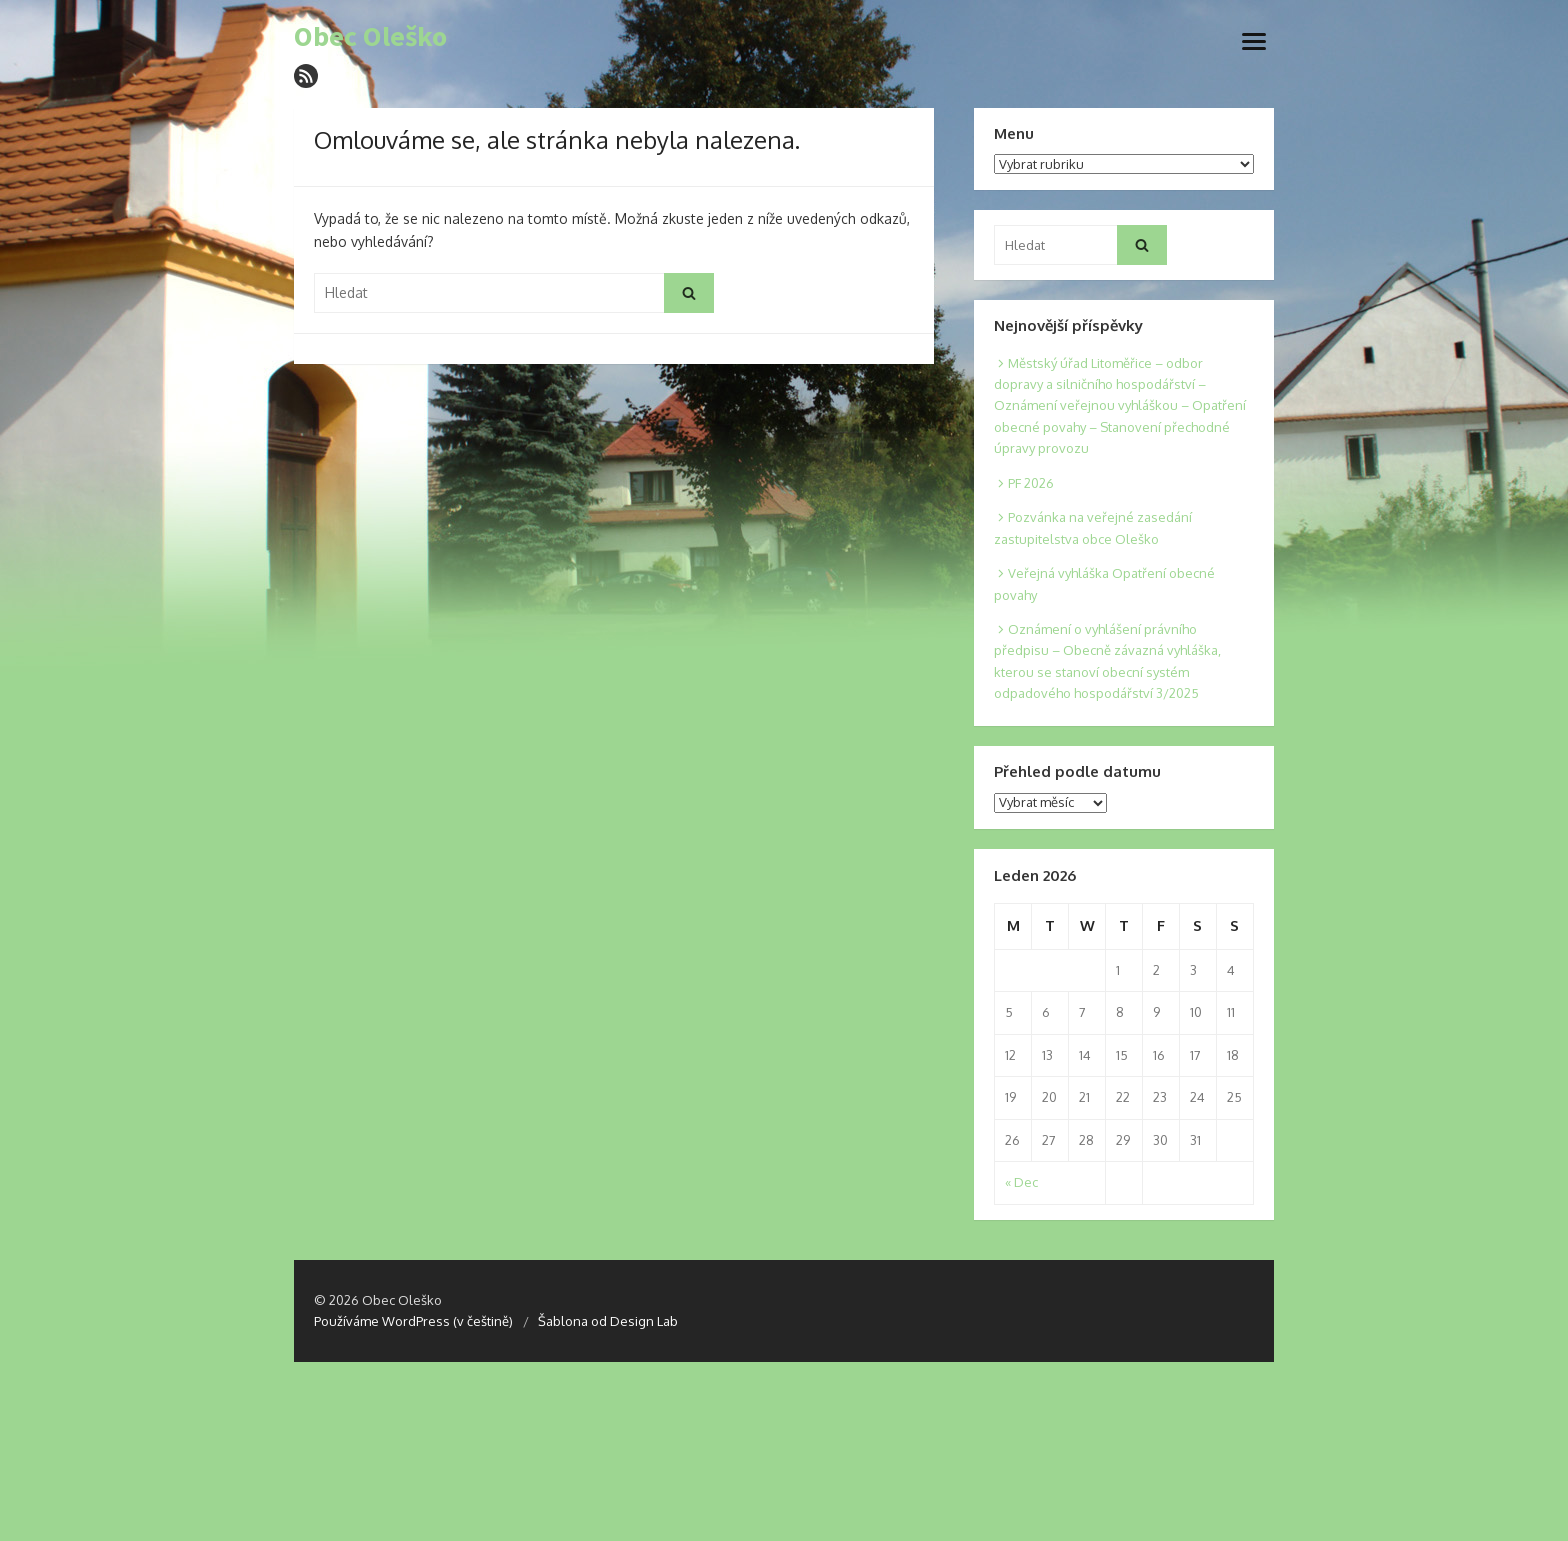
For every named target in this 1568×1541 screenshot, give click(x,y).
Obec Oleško (370, 37)
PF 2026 (1031, 483)
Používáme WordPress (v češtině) (413, 1321)
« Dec (1021, 1182)
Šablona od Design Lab (608, 1321)
